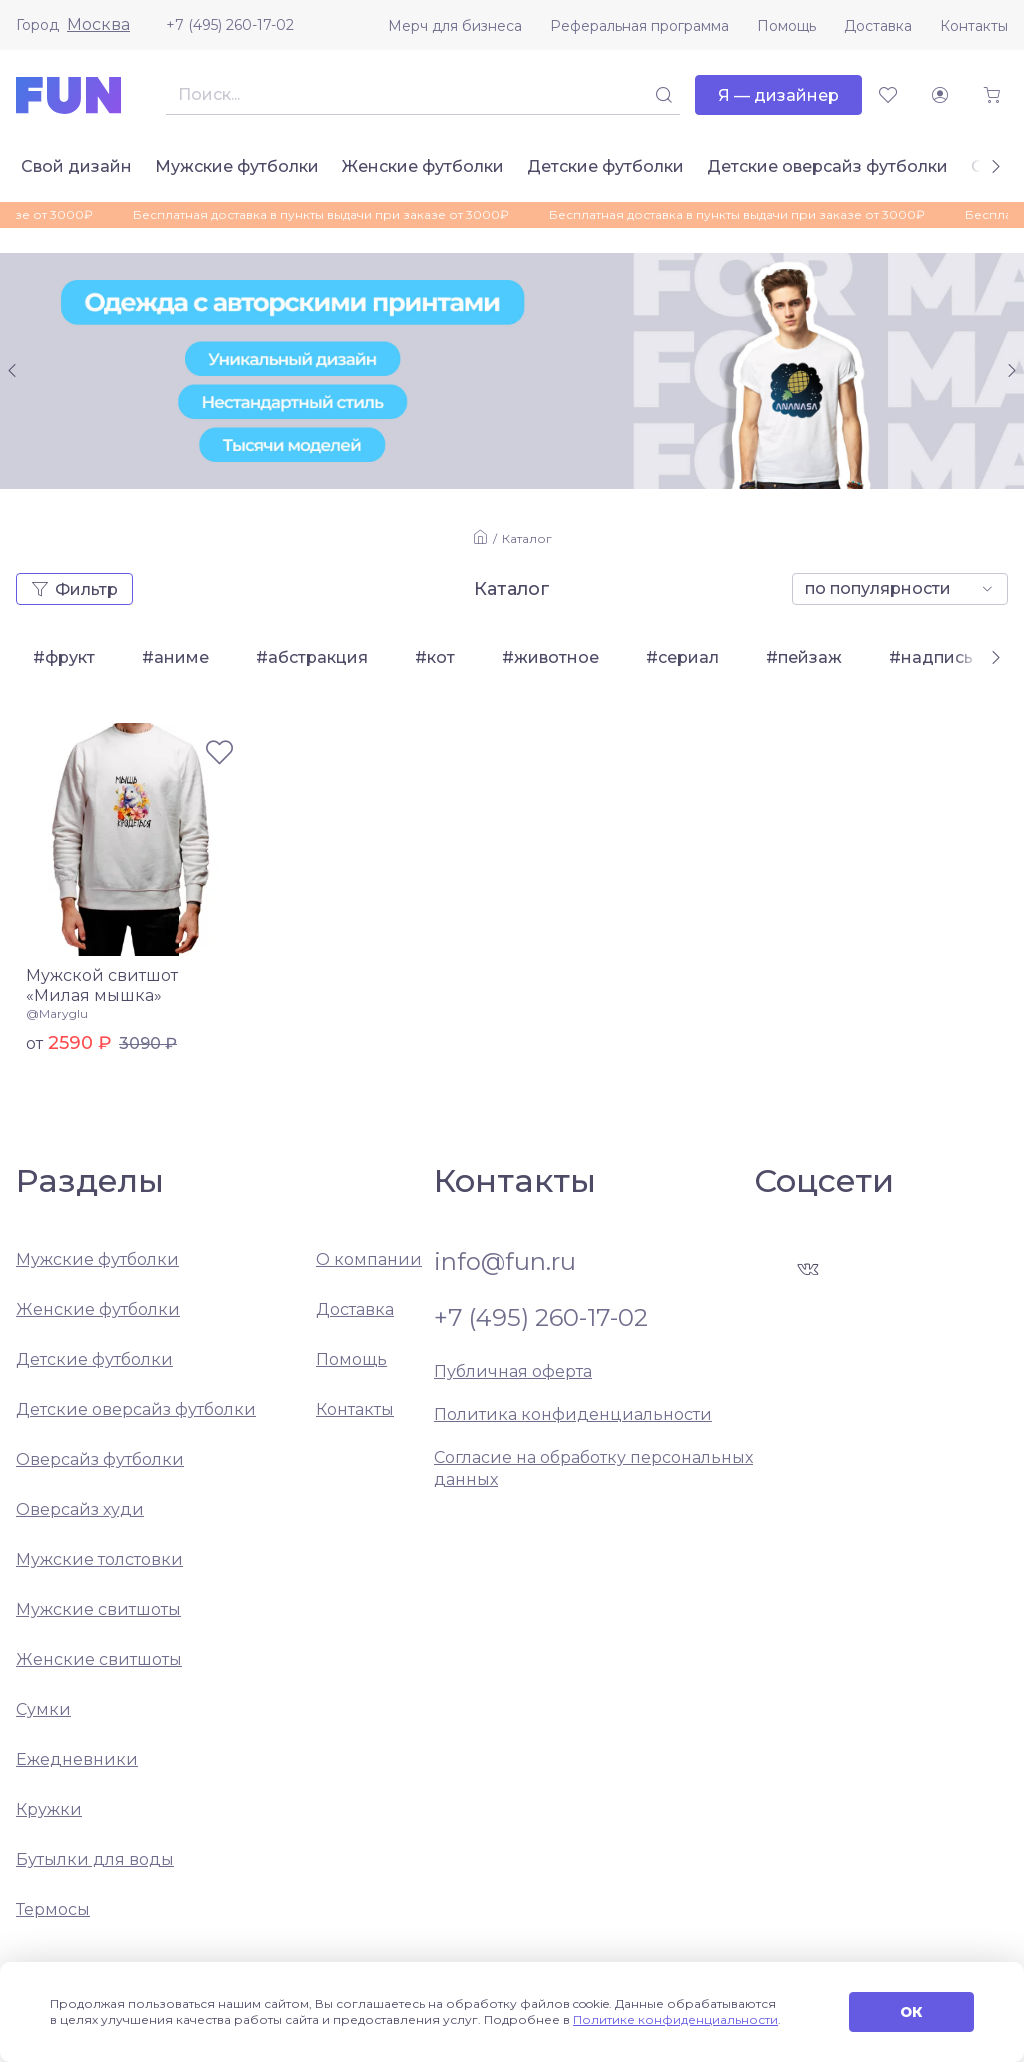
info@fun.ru (505, 1262)
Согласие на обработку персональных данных (593, 1468)
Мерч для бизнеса (455, 26)
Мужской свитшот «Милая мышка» (102, 985)
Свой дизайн (76, 166)
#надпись (931, 657)
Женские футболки (423, 166)
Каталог (527, 538)
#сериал (682, 657)
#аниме (175, 657)
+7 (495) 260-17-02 (230, 25)
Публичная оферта (513, 1371)
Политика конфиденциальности (573, 1414)
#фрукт (64, 657)
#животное (550, 657)
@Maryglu (57, 1013)
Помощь (786, 26)
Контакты (974, 26)
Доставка (878, 26)
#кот (435, 657)
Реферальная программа (639, 26)
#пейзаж (804, 657)
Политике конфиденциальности (675, 2019)
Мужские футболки (237, 166)
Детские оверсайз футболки (827, 166)
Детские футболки (605, 166)
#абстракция (312, 657)
